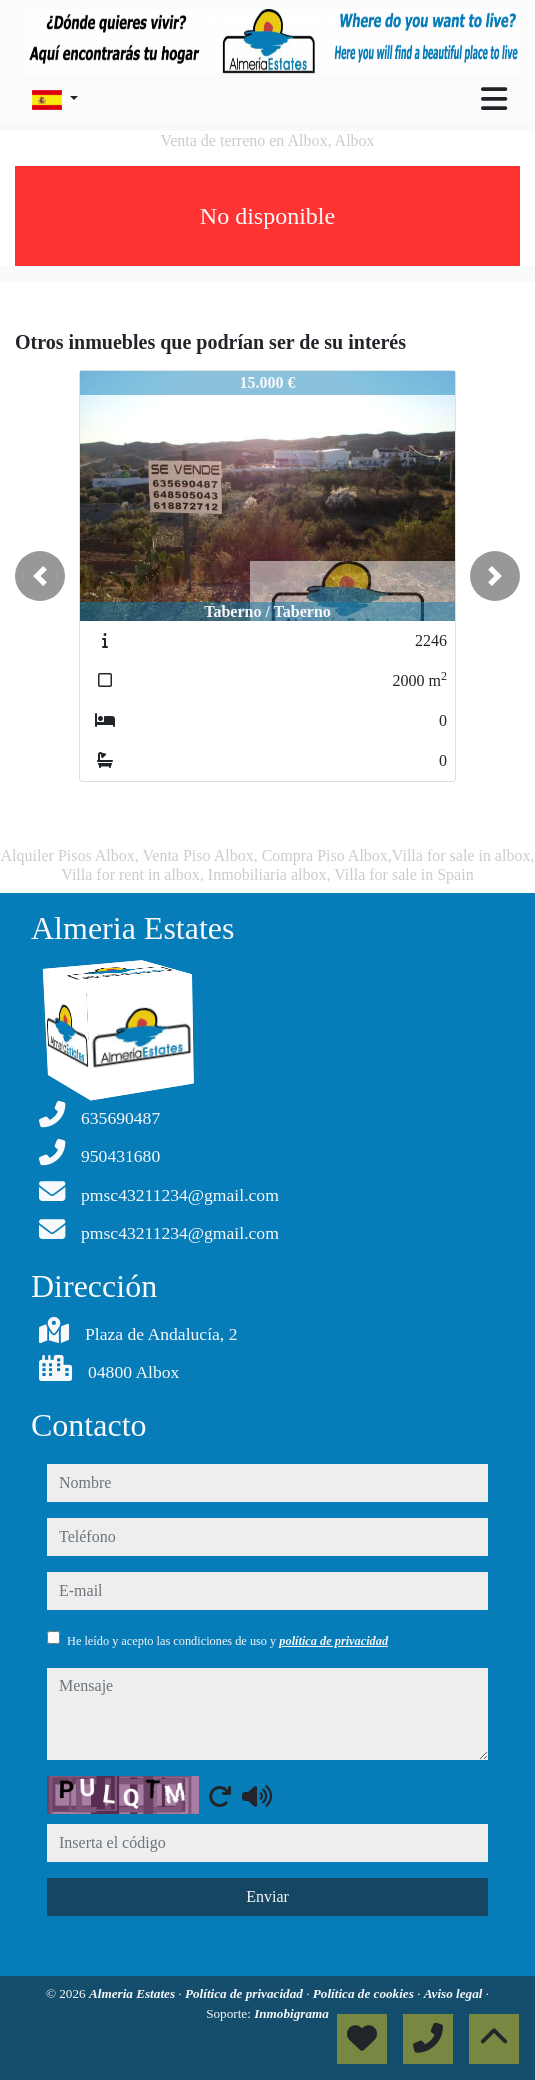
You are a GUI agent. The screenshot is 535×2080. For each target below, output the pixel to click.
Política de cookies (365, 1993)
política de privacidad (333, 1641)
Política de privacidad (245, 1993)
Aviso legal (455, 1993)
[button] (40, 576)
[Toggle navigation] (494, 99)
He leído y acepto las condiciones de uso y (227, 1641)
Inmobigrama (291, 2013)
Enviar (267, 1896)
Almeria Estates (133, 1993)
